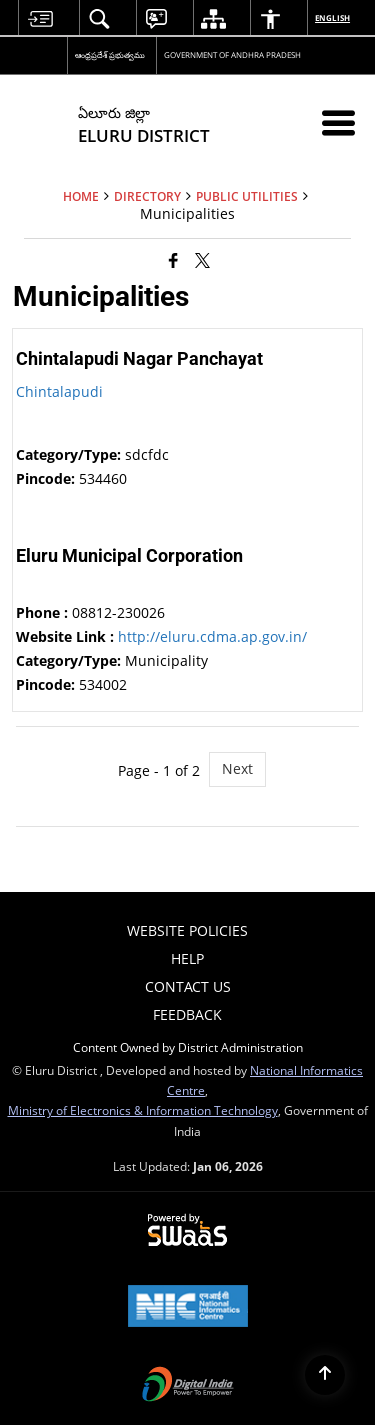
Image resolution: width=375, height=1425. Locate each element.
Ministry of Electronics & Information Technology (143, 1110)
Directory (147, 196)
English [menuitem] (333, 17)
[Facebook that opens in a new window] (173, 260)
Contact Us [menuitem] (188, 986)
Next (237, 768)
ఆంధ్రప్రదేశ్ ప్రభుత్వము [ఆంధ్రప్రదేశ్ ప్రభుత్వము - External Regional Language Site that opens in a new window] (110, 54)
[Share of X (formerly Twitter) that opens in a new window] (202, 260)
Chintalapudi (59, 391)
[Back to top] (325, 1375)
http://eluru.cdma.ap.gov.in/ (212, 636)
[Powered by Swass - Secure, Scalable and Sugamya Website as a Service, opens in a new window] (187, 1231)
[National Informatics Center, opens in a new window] (188, 1308)
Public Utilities (247, 196)
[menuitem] (40, 18)
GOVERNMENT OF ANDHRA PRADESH (232, 54)
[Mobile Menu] (338, 122)
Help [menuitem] (187, 958)
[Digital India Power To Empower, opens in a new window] (188, 1386)
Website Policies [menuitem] (187, 930)
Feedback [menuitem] (187, 1014)
